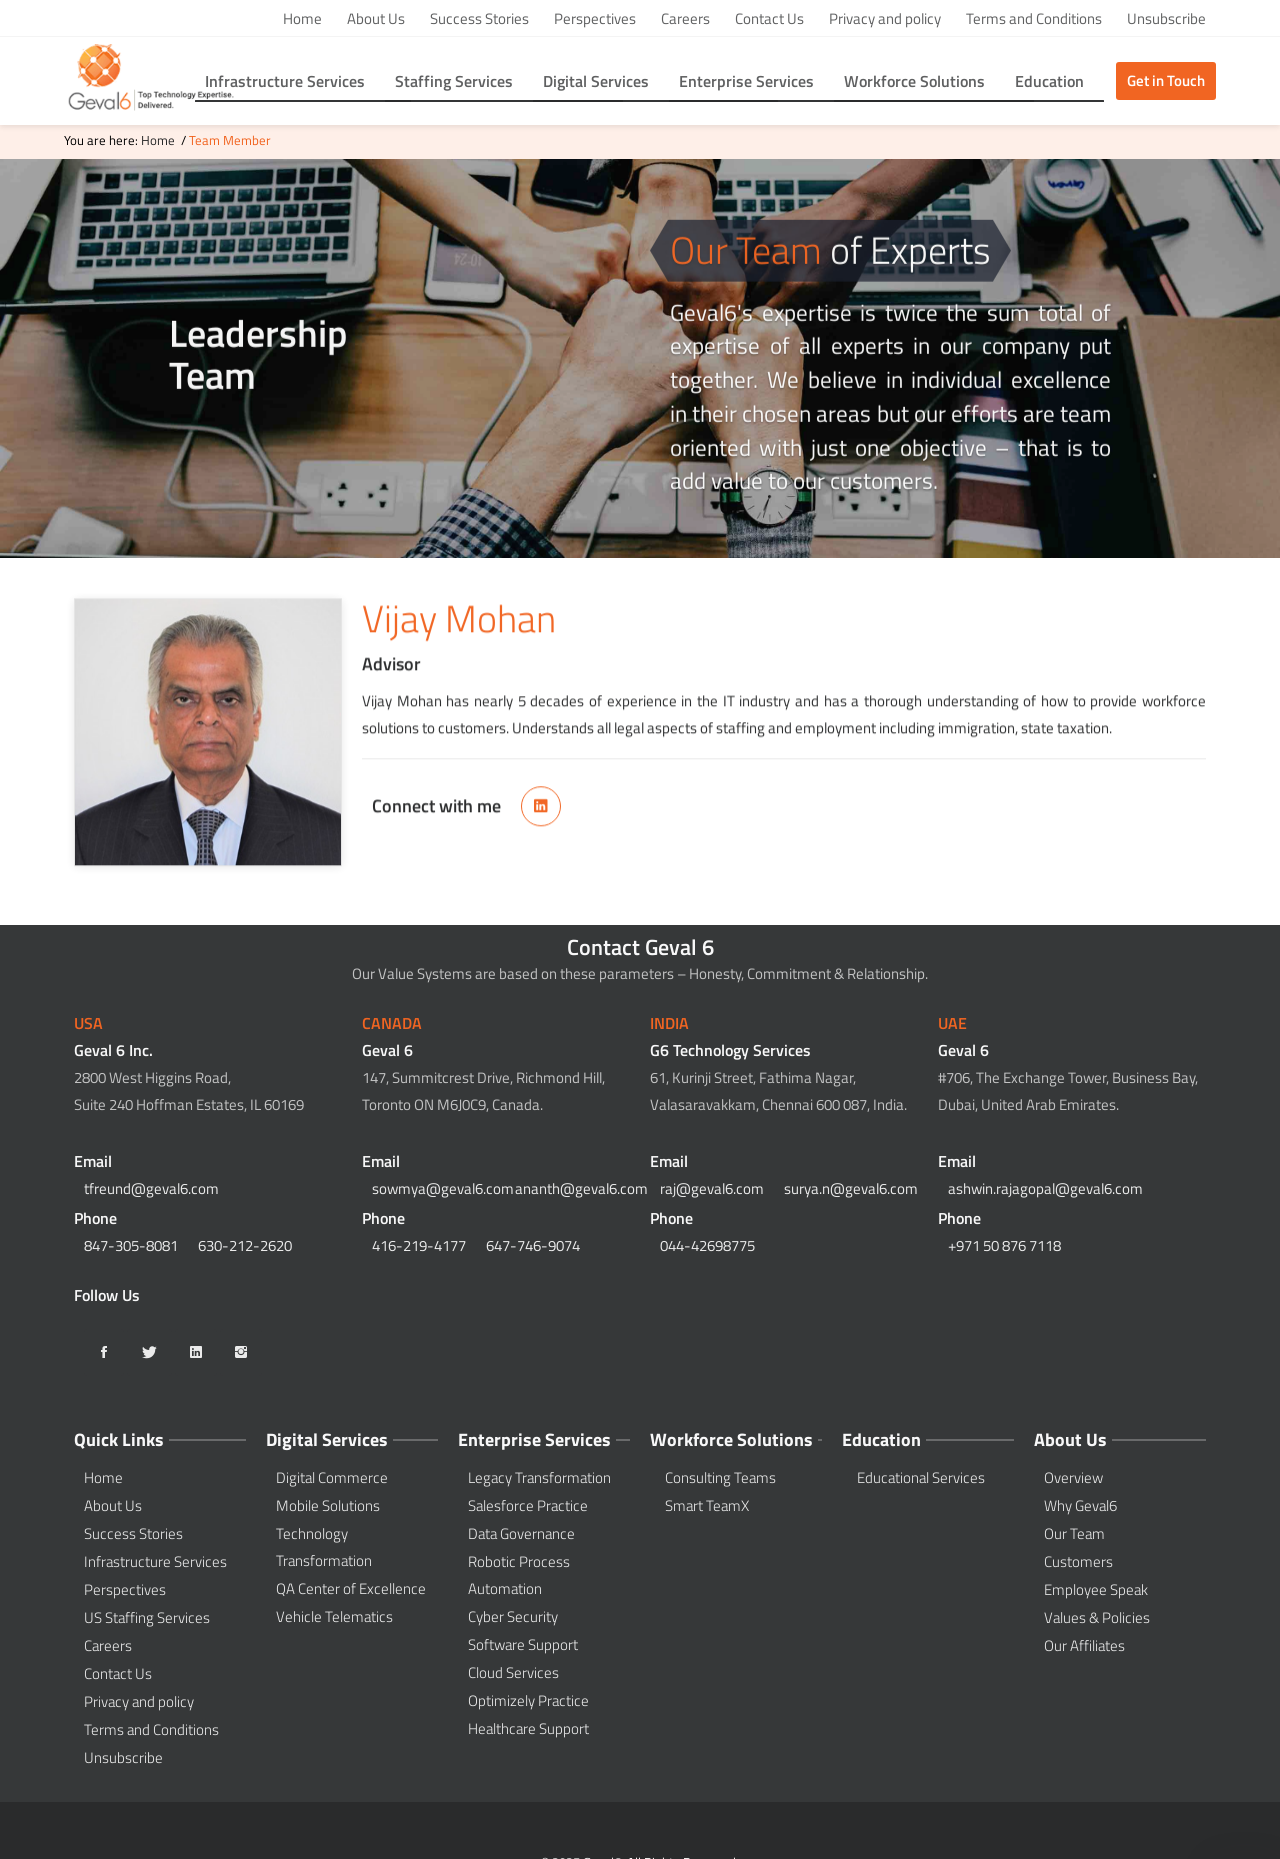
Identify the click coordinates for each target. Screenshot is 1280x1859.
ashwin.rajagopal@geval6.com (1045, 1188)
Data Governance (521, 1533)
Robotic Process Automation (519, 1575)
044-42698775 (707, 1245)
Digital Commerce (332, 1477)
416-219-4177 (419, 1245)
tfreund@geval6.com (151, 1188)
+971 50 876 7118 (1004, 1245)
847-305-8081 (131, 1245)
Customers (1078, 1561)
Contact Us (769, 18)
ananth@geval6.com (581, 1188)
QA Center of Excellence (351, 1588)
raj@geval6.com (712, 1188)
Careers (685, 18)
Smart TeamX (707, 1505)
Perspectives (595, 18)
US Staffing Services (147, 1617)
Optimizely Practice (528, 1700)
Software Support (523, 1644)
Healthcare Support (528, 1728)
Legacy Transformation (539, 1477)
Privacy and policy (885, 18)
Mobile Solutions (328, 1505)
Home (302, 18)
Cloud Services (513, 1672)
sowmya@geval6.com (443, 1188)
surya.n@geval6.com (851, 1188)
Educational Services (921, 1477)
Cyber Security (513, 1616)
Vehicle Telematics (334, 1616)
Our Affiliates (1084, 1645)
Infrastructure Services (155, 1561)
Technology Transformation (324, 1547)
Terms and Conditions (1034, 18)
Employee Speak (1096, 1589)
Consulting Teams (720, 1477)
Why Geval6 (1080, 1505)
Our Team (1074, 1533)
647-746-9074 (533, 1245)
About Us (376, 18)
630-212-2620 (245, 1245)
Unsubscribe (1166, 18)
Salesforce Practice (528, 1505)
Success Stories (479, 18)
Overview (1073, 1477)
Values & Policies (1097, 1617)
